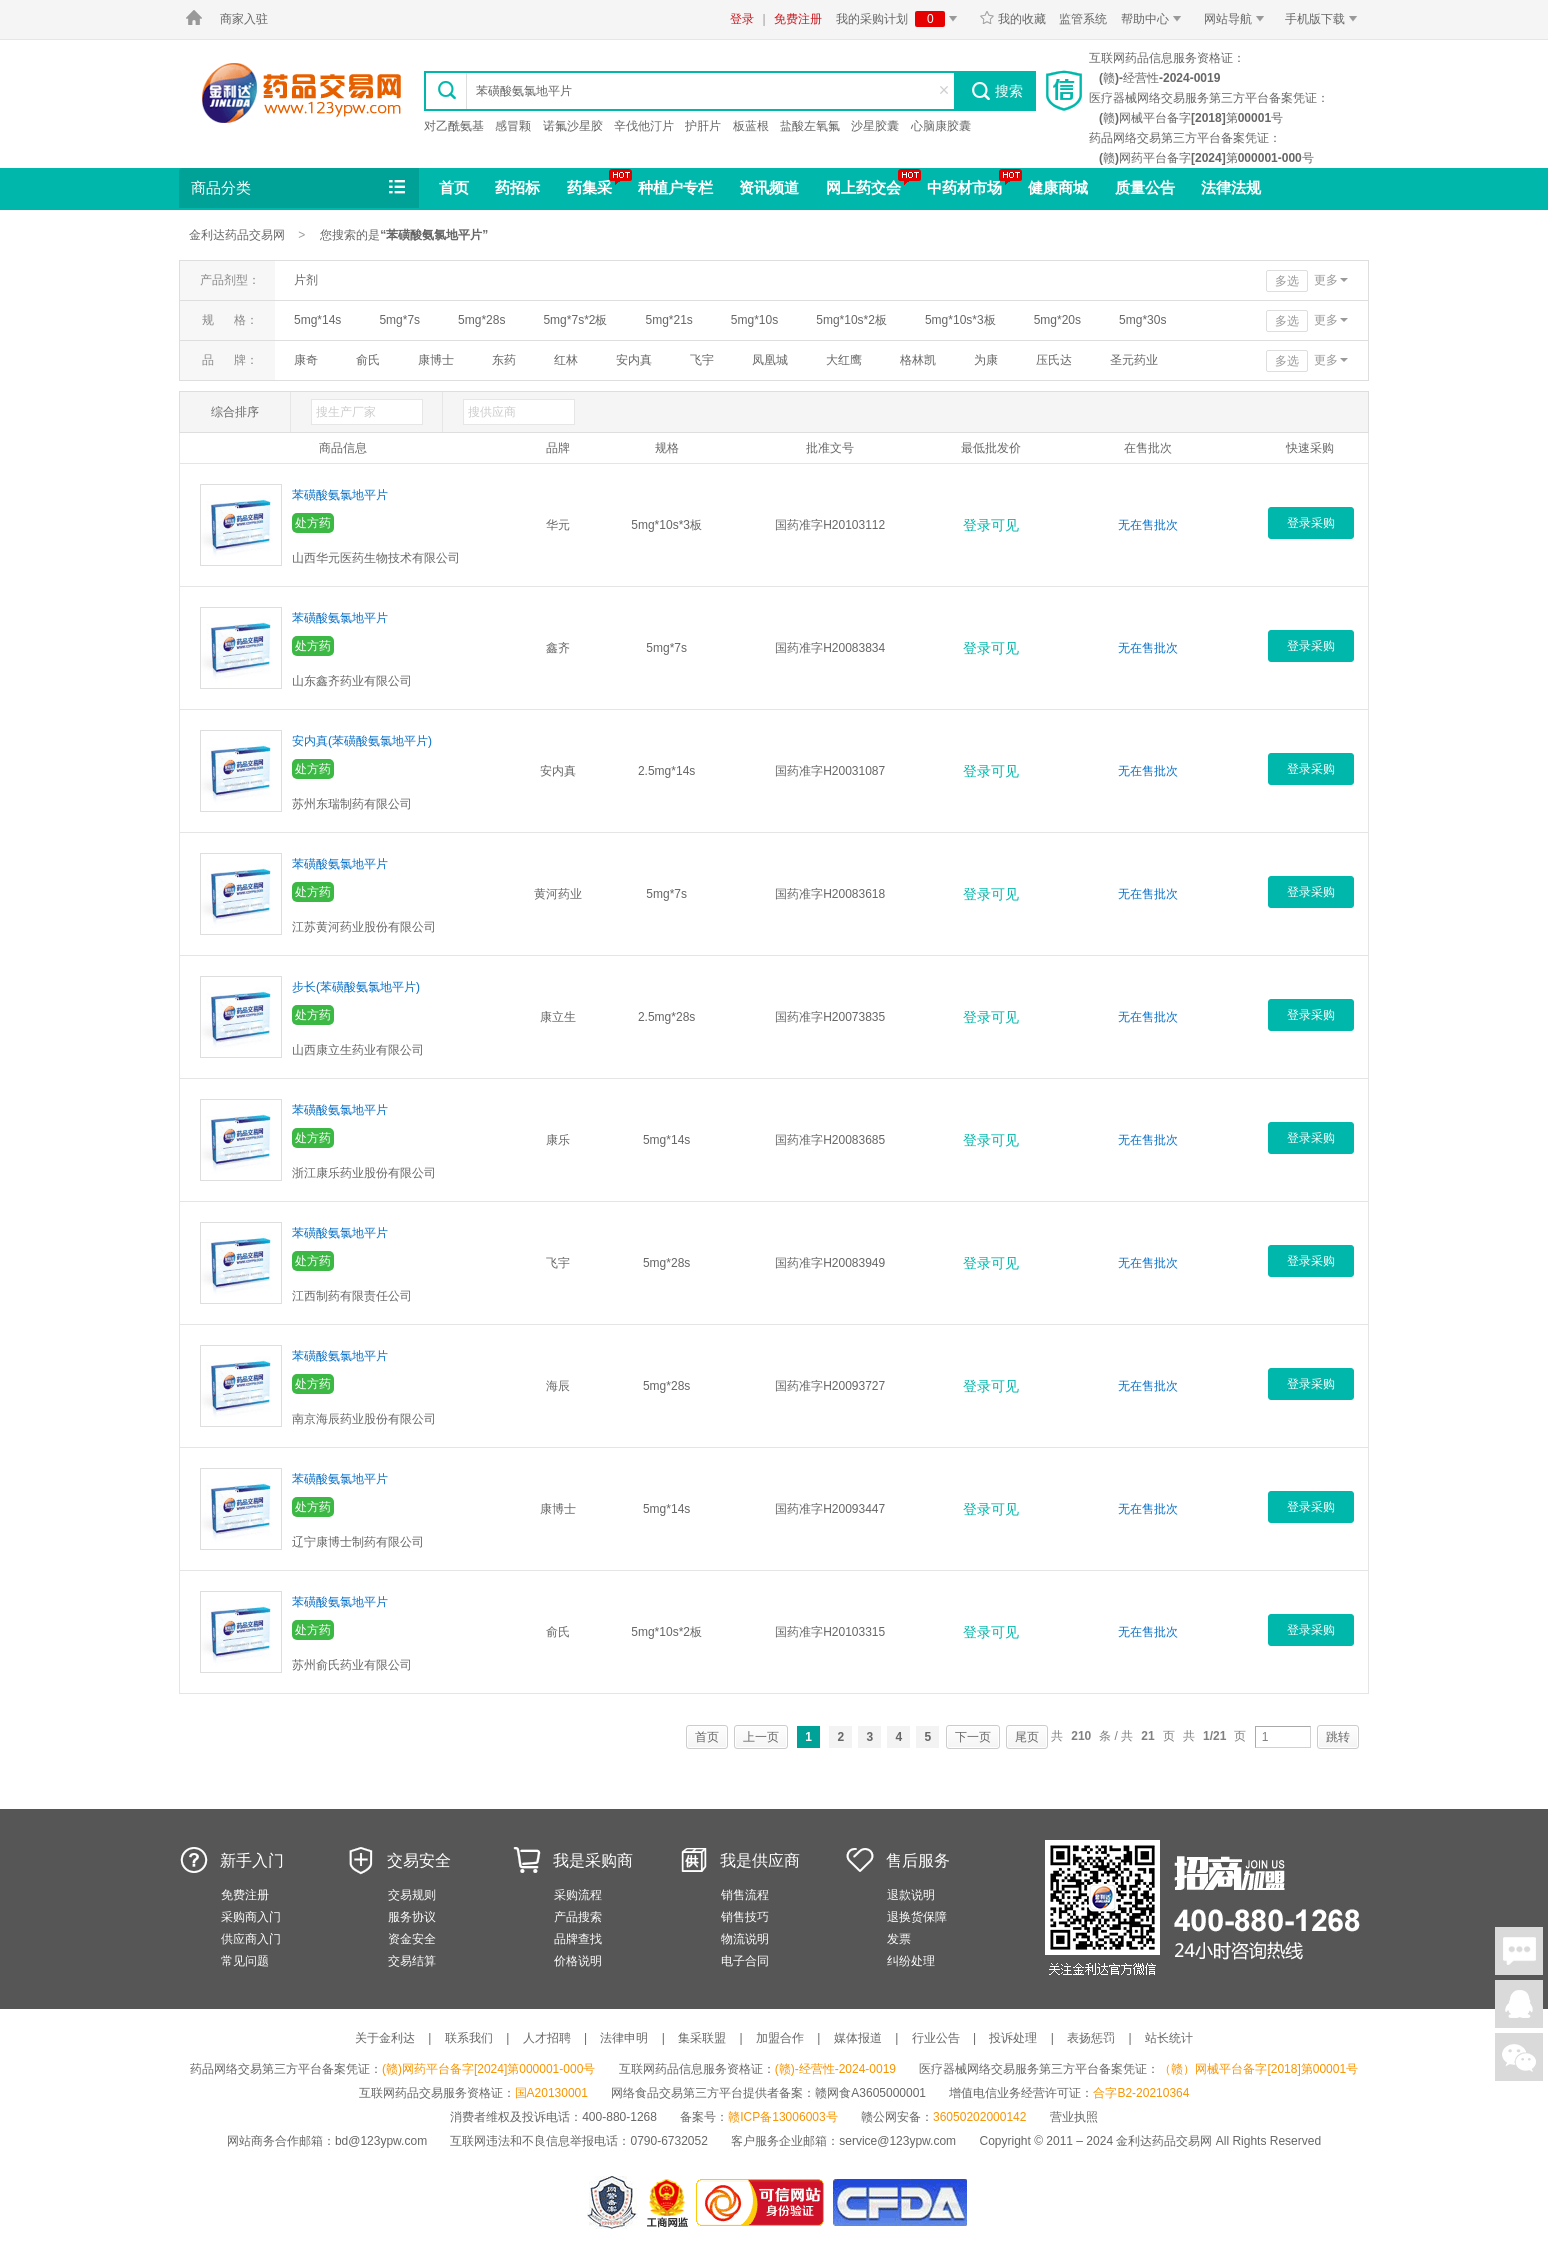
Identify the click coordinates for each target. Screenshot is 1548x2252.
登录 (742, 19)
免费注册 (798, 19)
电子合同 (745, 1961)
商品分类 (300, 188)
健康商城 (1058, 187)
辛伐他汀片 (644, 126)
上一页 (761, 1737)
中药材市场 (964, 187)
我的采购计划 (900, 19)
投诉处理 (1013, 2038)
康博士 (436, 360)
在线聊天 (1519, 1951)
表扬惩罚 (1091, 2038)
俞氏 (368, 360)
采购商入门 (251, 1917)
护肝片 (703, 126)
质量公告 (1145, 187)
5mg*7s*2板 (575, 320)
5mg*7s (399, 320)
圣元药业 (1134, 360)
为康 (986, 360)
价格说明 (578, 1961)
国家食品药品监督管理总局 (899, 2202)
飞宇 (702, 360)
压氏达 (1054, 360)
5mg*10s (754, 320)
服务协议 (412, 1917)
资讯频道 (769, 187)
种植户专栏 (675, 187)
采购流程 (578, 1895)
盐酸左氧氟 (810, 126)
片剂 (306, 280)
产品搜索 (578, 1917)
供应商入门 (251, 1939)
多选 (1287, 281)
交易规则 (412, 1895)
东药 (504, 360)
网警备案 (612, 2202)
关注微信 (1519, 2057)
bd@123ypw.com (381, 2141)
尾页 (1027, 1737)
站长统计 (1169, 2038)
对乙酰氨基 (454, 126)
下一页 (973, 1737)
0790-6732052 (670, 2141)
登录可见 (991, 525)
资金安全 (412, 1939)
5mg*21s (668, 320)
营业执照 (1074, 2117)
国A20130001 (551, 2093)
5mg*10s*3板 (960, 320)
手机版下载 (1324, 19)
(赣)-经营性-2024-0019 (835, 2069)
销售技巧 (745, 1917)
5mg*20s (1057, 320)
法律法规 (1231, 187)
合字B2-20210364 (1141, 2093)
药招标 (517, 187)
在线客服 (1519, 2004)
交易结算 (412, 1961)
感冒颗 (513, 126)
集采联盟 (702, 2038)
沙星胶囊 (875, 126)
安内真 (634, 360)
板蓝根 (751, 126)
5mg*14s (317, 320)
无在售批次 (1148, 525)
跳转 (1338, 1737)
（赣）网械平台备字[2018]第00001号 (1258, 2069)
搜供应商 (492, 412)
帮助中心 (1154, 19)
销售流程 (745, 1895)
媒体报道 (858, 2038)
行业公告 (936, 2038)
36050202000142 (979, 2117)
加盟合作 (780, 2038)
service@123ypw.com (897, 2141)
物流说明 (745, 1939)
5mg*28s (481, 320)
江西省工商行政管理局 (668, 2202)
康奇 (306, 360)
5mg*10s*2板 (851, 320)
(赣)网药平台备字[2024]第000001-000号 (488, 2069)
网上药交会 (863, 187)
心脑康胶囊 (941, 126)
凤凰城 (770, 360)
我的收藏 (1012, 19)
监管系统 (1083, 19)
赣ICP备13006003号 (782, 2117)
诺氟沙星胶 (573, 126)
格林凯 (918, 360)
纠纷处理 (911, 1961)
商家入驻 (244, 19)
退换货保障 (917, 1917)
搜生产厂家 (346, 412)
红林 (566, 360)
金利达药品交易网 (301, 92)
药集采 (589, 187)
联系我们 (469, 2038)
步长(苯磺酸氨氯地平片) (356, 987)
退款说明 (911, 1895)
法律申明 (624, 2038)
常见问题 (245, 1961)
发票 (899, 1939)
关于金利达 (385, 2038)
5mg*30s (1142, 320)
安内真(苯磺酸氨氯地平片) (362, 741)
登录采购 (1311, 523)
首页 (454, 187)
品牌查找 (578, 1939)
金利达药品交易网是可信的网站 (763, 2202)
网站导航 (1237, 19)
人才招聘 (547, 2038)
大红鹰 (844, 360)
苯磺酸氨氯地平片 (340, 495)
